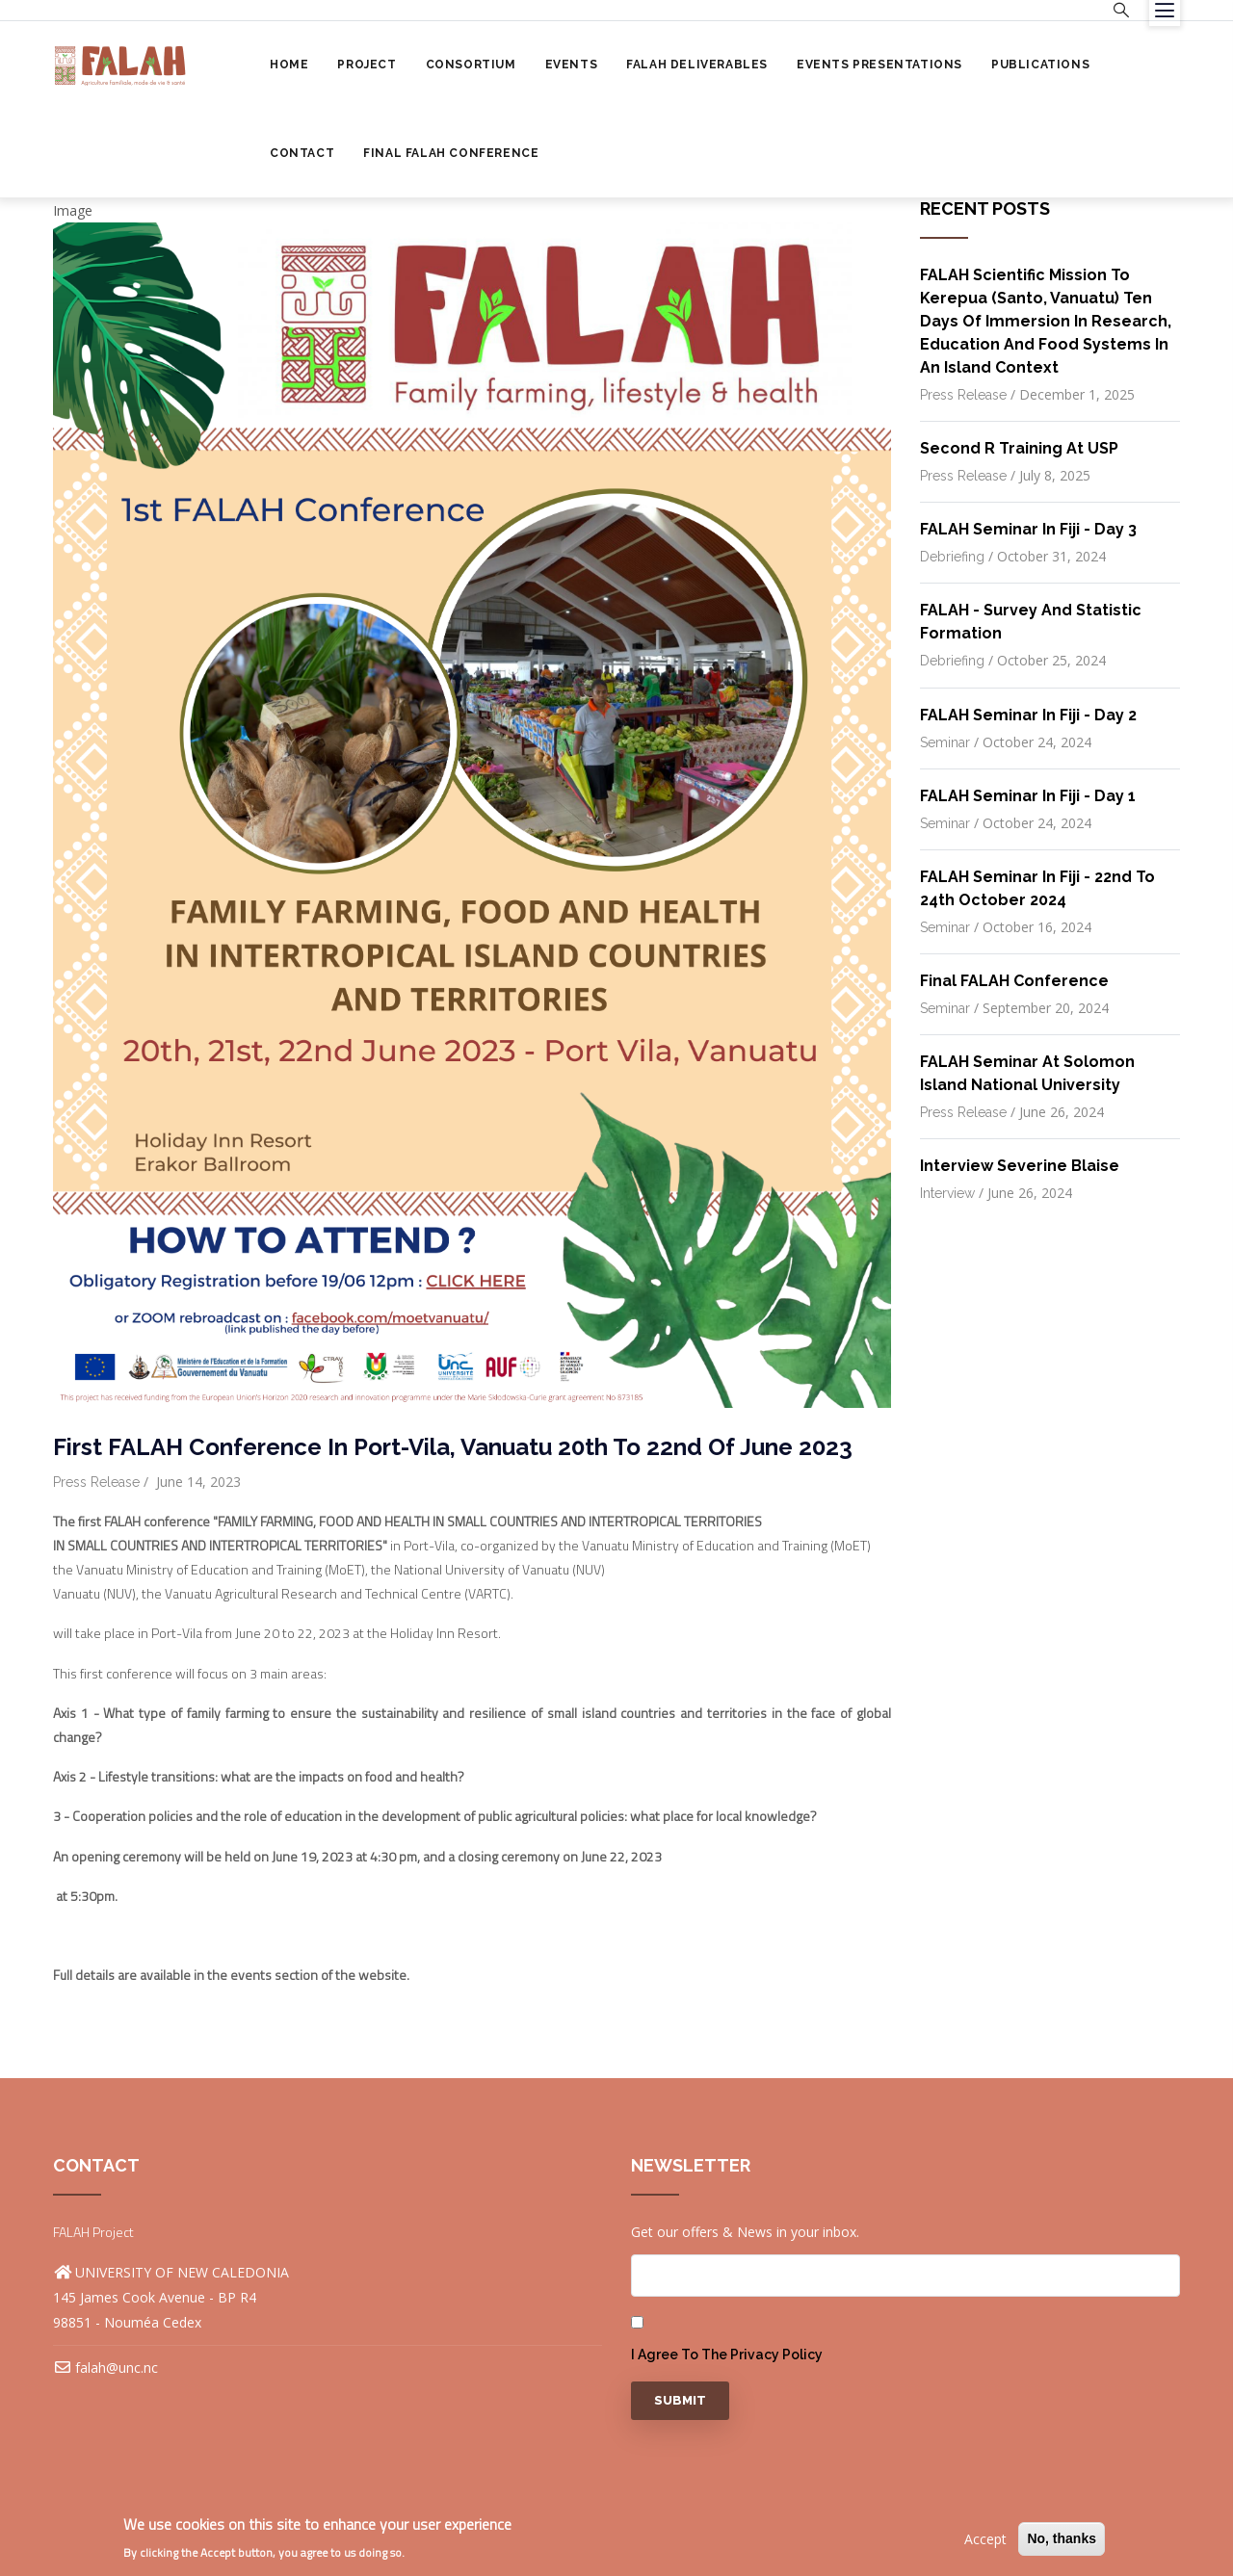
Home (289, 64)
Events (571, 64)
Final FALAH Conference (450, 153)
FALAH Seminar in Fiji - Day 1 (1028, 796)
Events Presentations (879, 64)
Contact (302, 153)
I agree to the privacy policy (727, 2354)
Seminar (945, 742)
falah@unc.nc (105, 2367)
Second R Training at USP (1019, 448)
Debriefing (952, 556)
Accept (985, 2539)
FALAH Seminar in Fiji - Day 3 (1028, 529)
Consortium (471, 64)
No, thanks (1061, 2538)
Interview (947, 1193)
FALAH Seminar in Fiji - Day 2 (1028, 715)
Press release (96, 1482)
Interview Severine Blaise (1019, 1166)
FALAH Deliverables (697, 64)
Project (366, 64)
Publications (1040, 64)
